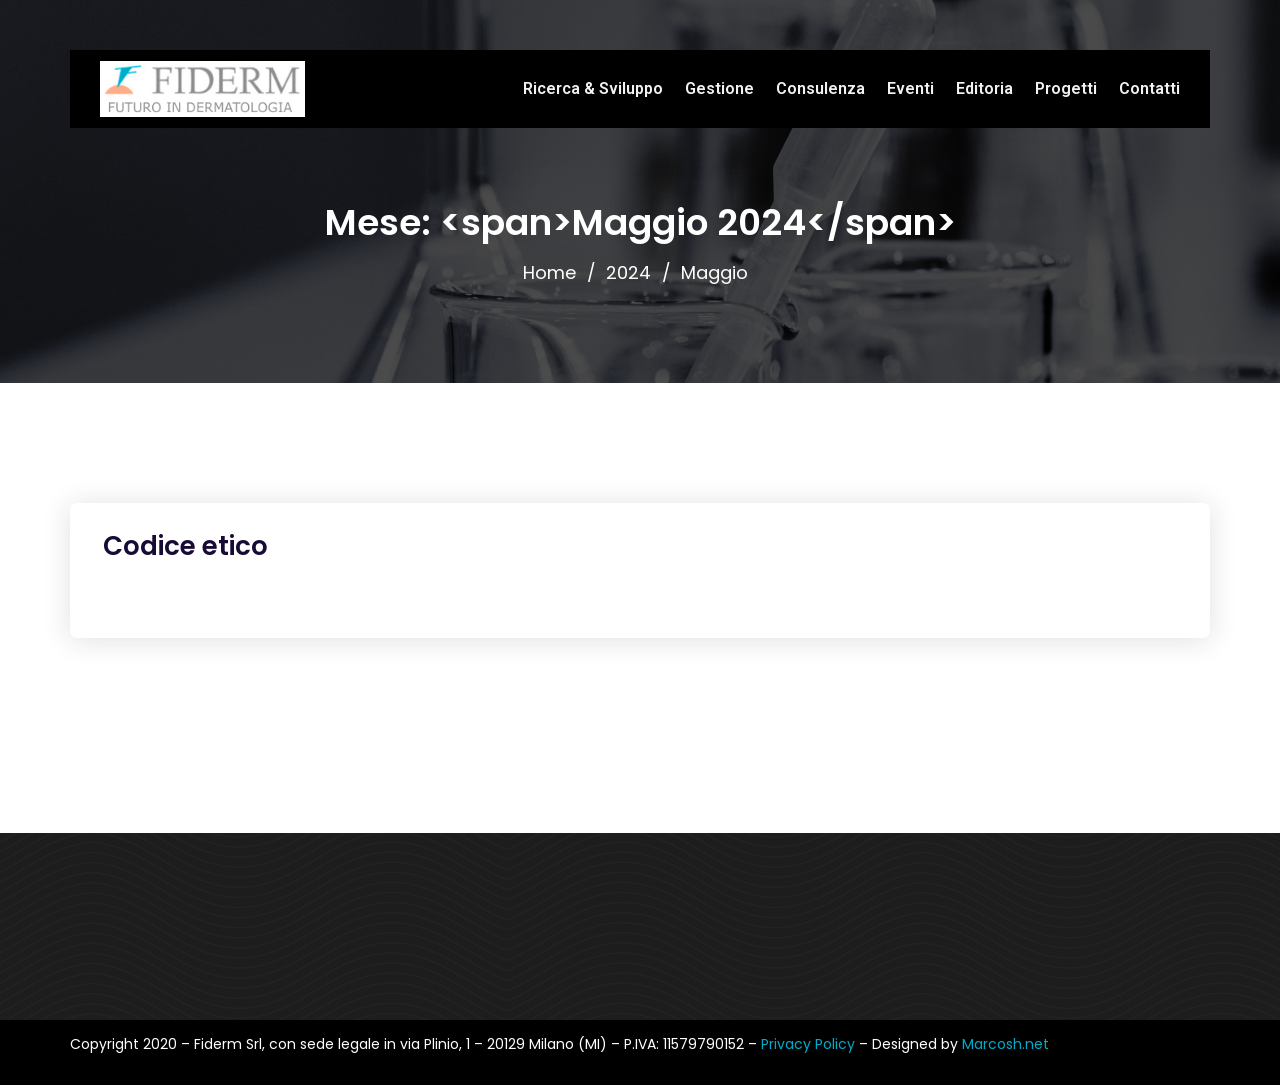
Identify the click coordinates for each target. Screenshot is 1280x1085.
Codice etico (185, 546)
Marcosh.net (1005, 1044)
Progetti (1066, 88)
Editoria (984, 88)
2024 (628, 272)
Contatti (1149, 88)
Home (549, 272)
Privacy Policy (810, 1044)
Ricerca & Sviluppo (593, 88)
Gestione (719, 88)
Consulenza (820, 88)
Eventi (910, 88)
